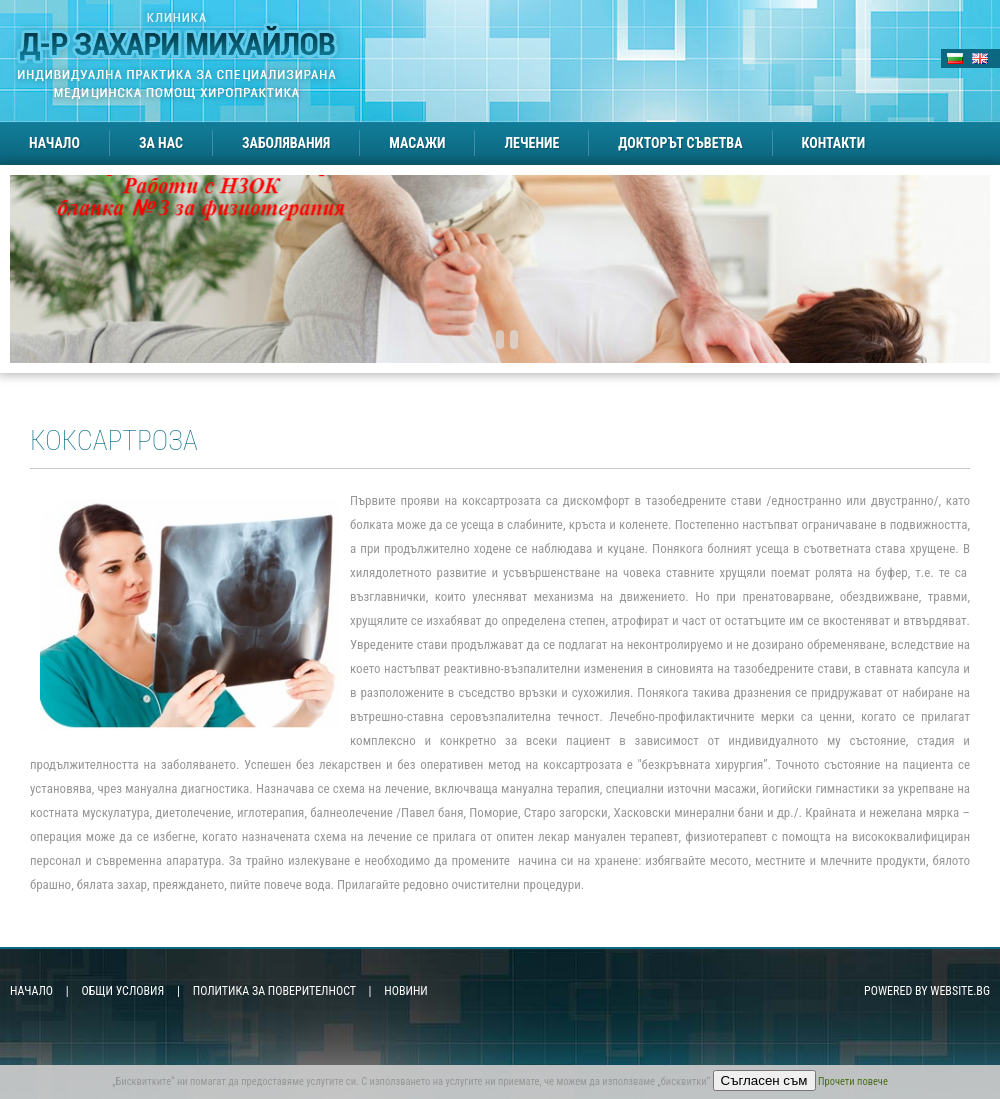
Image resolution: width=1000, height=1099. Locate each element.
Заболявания (286, 143)
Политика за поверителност (274, 991)
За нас (161, 143)
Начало (54, 143)
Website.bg (960, 991)
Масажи (417, 143)
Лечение (531, 143)
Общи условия (123, 991)
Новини (406, 991)
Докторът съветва (680, 143)
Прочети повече (853, 1081)
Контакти (834, 143)
